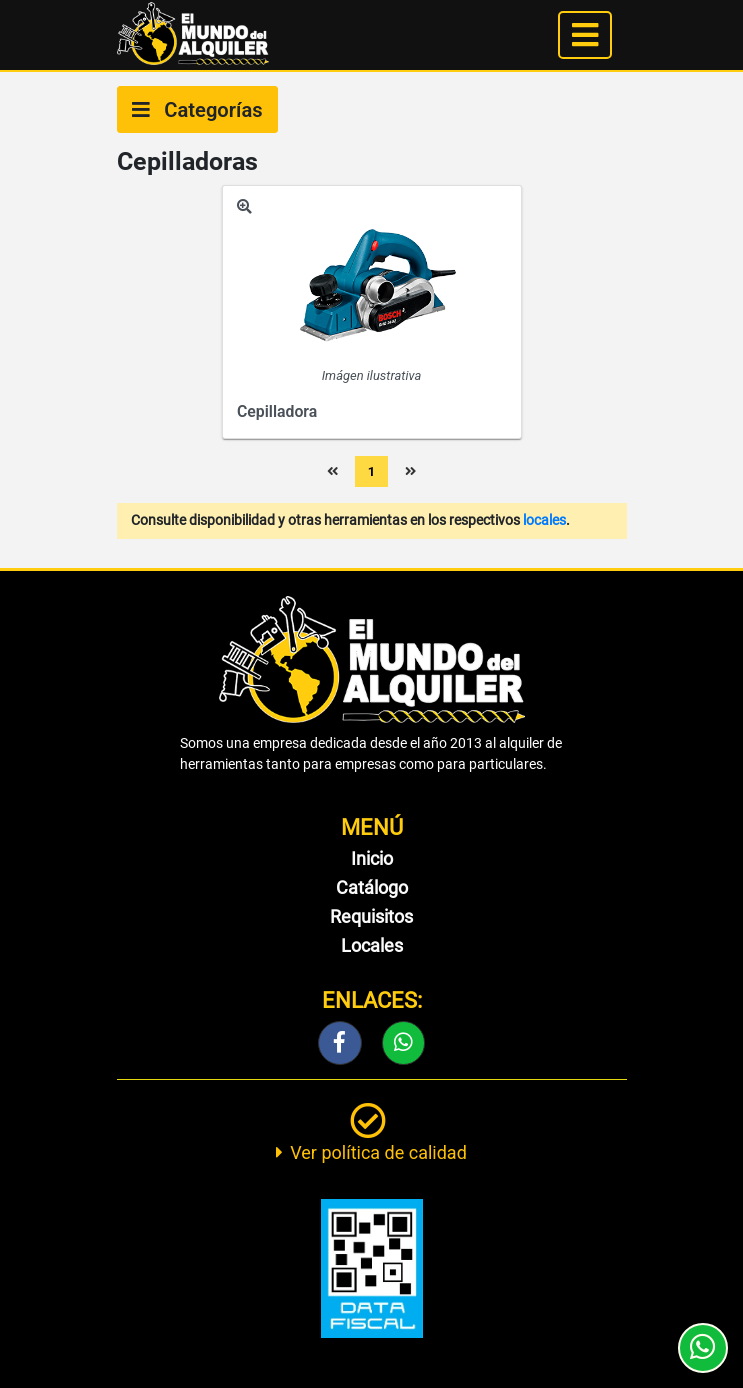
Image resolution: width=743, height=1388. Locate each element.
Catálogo (372, 887)
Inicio (372, 858)
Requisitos (371, 916)
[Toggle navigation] (585, 35)
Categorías (197, 110)
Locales (372, 945)
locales (544, 520)
